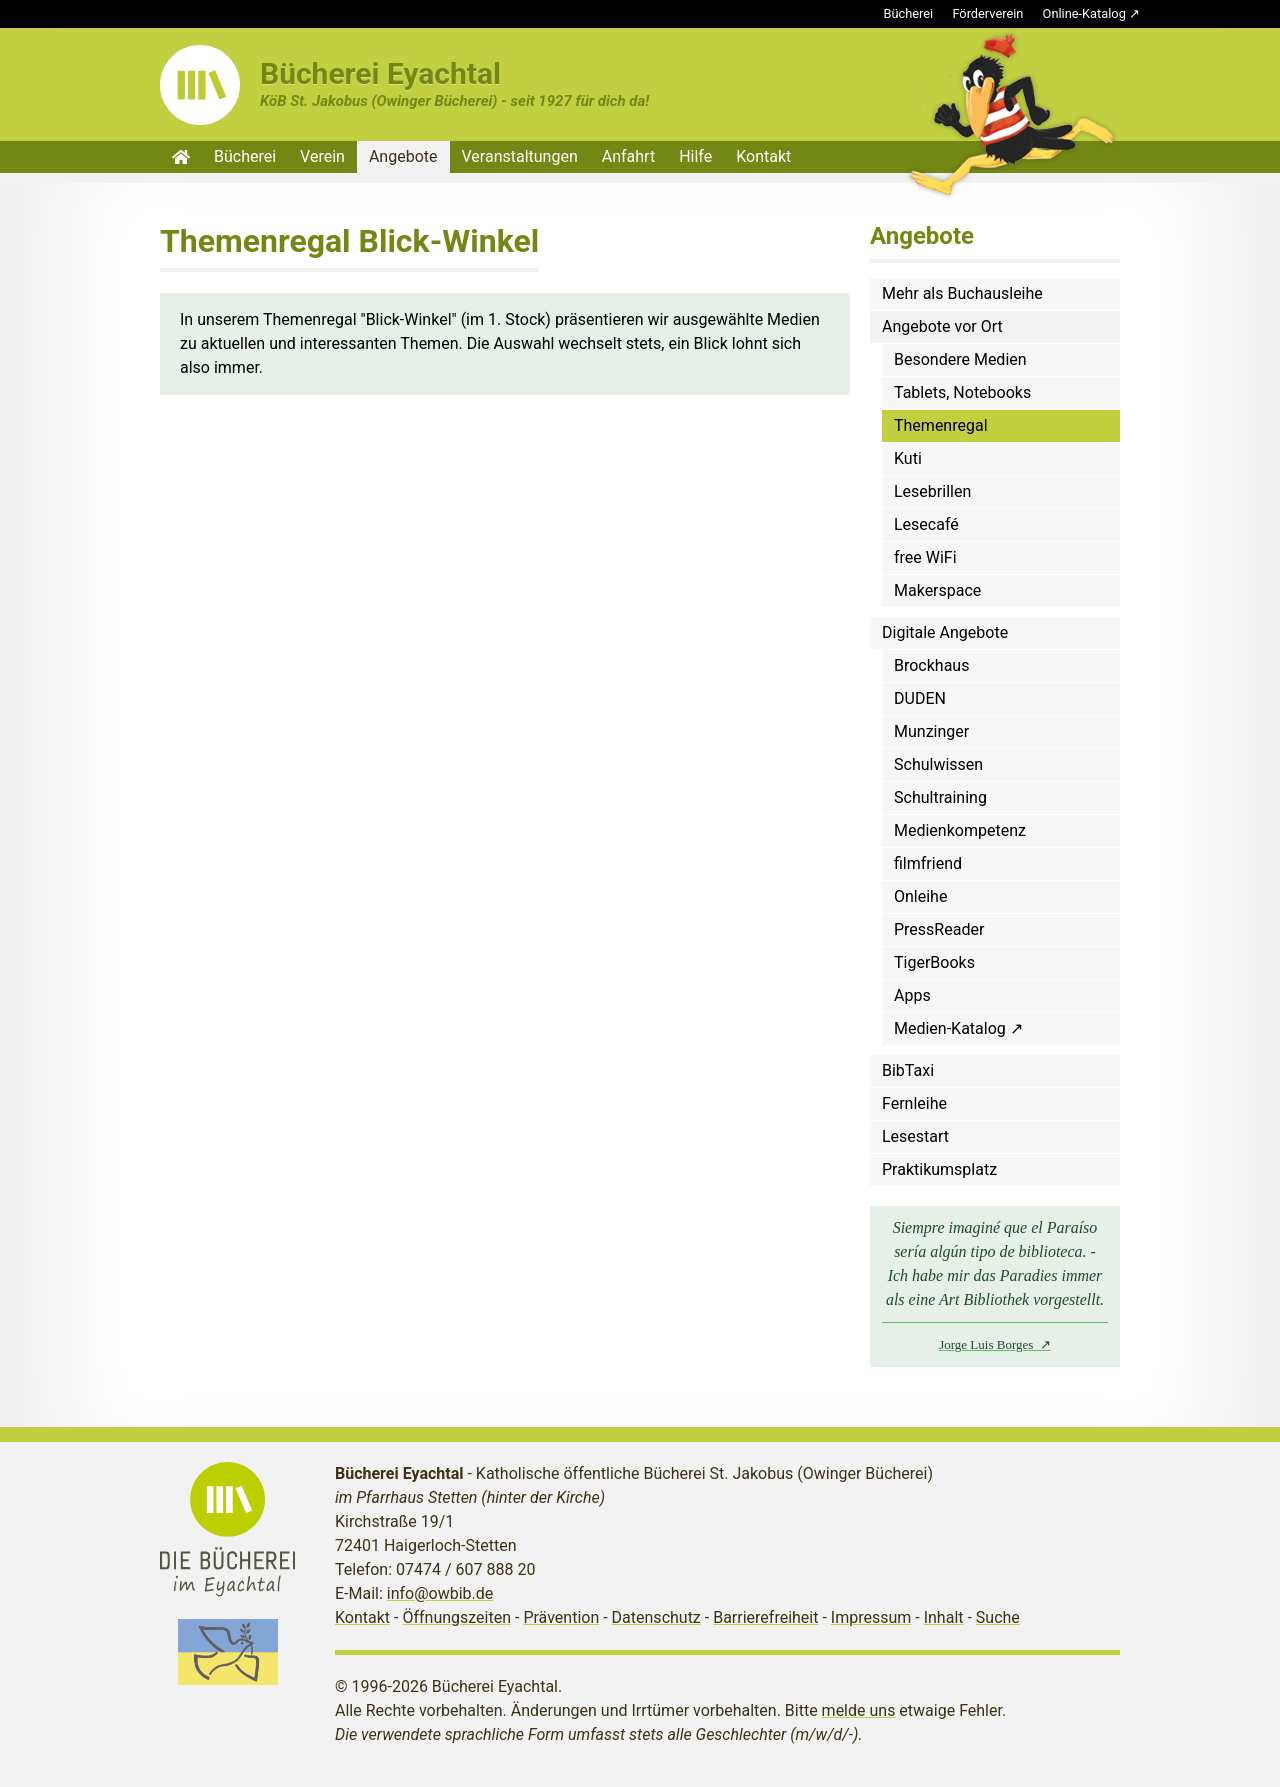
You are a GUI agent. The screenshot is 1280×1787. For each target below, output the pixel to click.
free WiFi (925, 557)
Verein (322, 156)
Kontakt (763, 156)
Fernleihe (914, 1103)
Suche (998, 1617)
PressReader (939, 929)
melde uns (859, 1710)
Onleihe (920, 896)
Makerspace (937, 590)
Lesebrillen (932, 491)
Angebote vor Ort (942, 326)
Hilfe (695, 156)
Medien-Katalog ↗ (958, 1028)
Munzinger (931, 731)
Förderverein (987, 13)
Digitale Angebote (945, 632)
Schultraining (940, 797)
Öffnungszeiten (456, 1617)
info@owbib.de (440, 1593)
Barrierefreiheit (765, 1617)
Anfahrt (628, 156)
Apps (912, 995)
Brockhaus (931, 665)
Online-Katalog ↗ (1091, 13)
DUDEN (920, 698)
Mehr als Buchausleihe (962, 293)
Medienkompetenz (960, 830)
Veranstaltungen (520, 156)
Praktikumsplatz (939, 1169)
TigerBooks (934, 962)
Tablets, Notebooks (962, 392)
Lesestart (915, 1136)
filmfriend (928, 863)
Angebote (403, 156)
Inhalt (944, 1617)
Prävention (561, 1617)
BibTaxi (908, 1070)
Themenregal (941, 425)
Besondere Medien (960, 359)
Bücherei (909, 13)
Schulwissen (938, 764)
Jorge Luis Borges (987, 1344)
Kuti (908, 458)
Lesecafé (926, 524)
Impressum (871, 1617)
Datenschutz (656, 1617)
